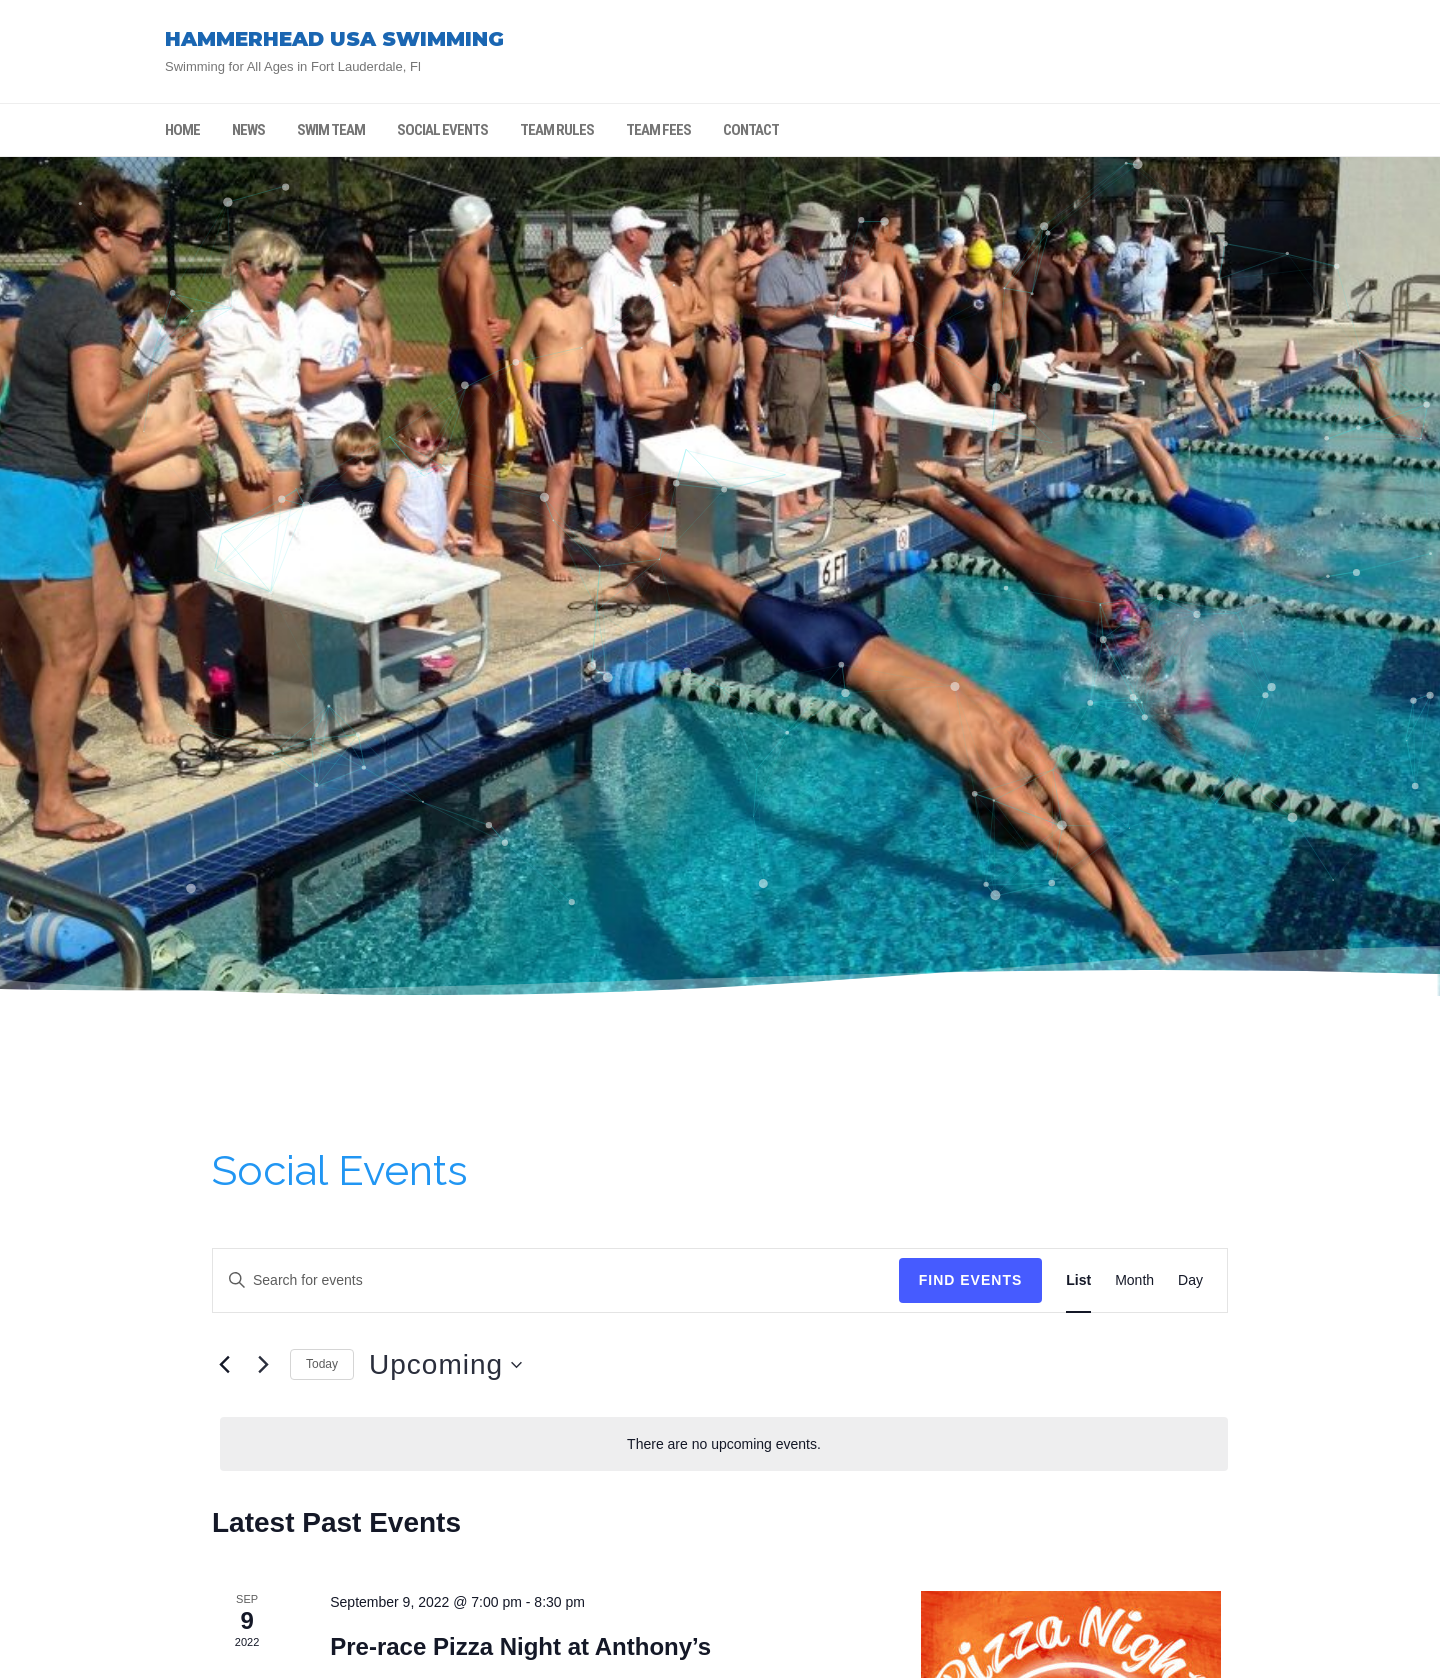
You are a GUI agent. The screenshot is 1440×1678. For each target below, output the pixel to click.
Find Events (971, 1280)
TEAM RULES (557, 130)
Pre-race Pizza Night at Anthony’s (520, 1646)
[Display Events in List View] (1078, 1280)
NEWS (248, 130)
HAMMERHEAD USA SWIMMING (334, 39)
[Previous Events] (224, 1365)
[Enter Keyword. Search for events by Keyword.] (556, 1280)
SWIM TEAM (331, 130)
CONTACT (751, 130)
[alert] (724, 1444)
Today (322, 1364)
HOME (182, 130)
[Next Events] (263, 1365)
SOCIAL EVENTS (442, 130)
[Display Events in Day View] (1190, 1280)
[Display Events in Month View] (1134, 1280)
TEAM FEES (658, 130)
